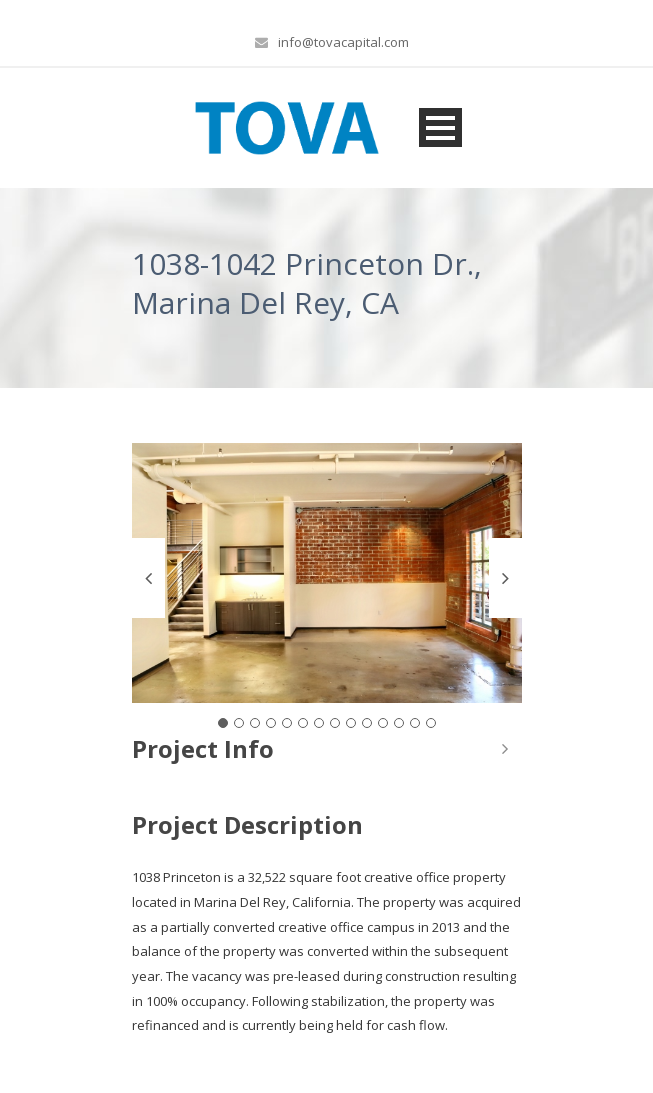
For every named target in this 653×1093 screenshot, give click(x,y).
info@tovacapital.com (343, 42)
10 (367, 723)
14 (431, 723)
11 (383, 723)
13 (415, 723)
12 (399, 723)
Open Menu (440, 127)
